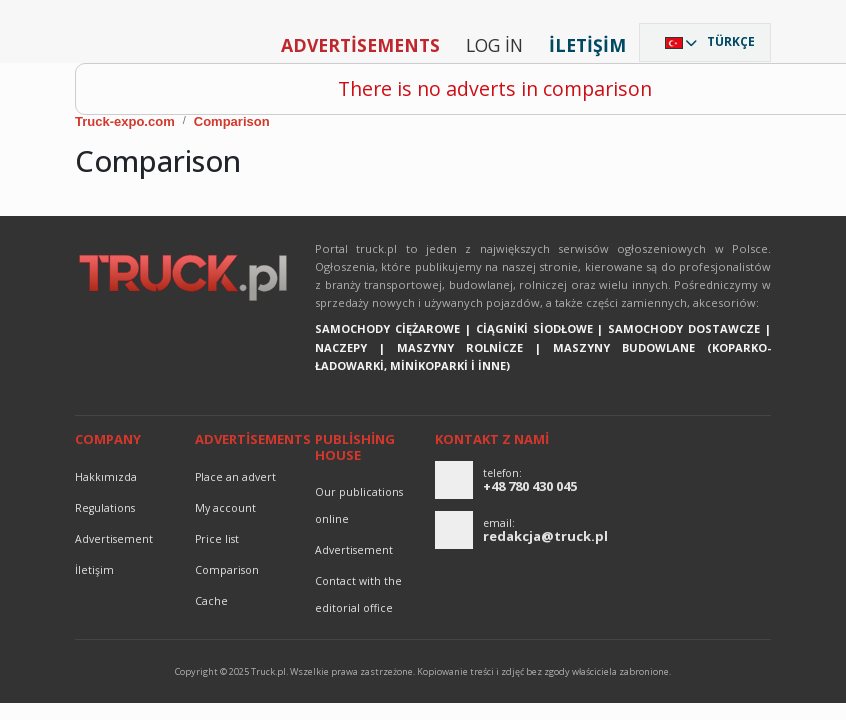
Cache (211, 601)
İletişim (587, 45)
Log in (494, 45)
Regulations (105, 508)
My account (225, 508)
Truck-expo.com (125, 121)
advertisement (114, 539)
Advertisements (360, 45)
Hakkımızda (106, 477)
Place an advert (235, 477)
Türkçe (731, 41)
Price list (217, 539)
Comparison (232, 121)
